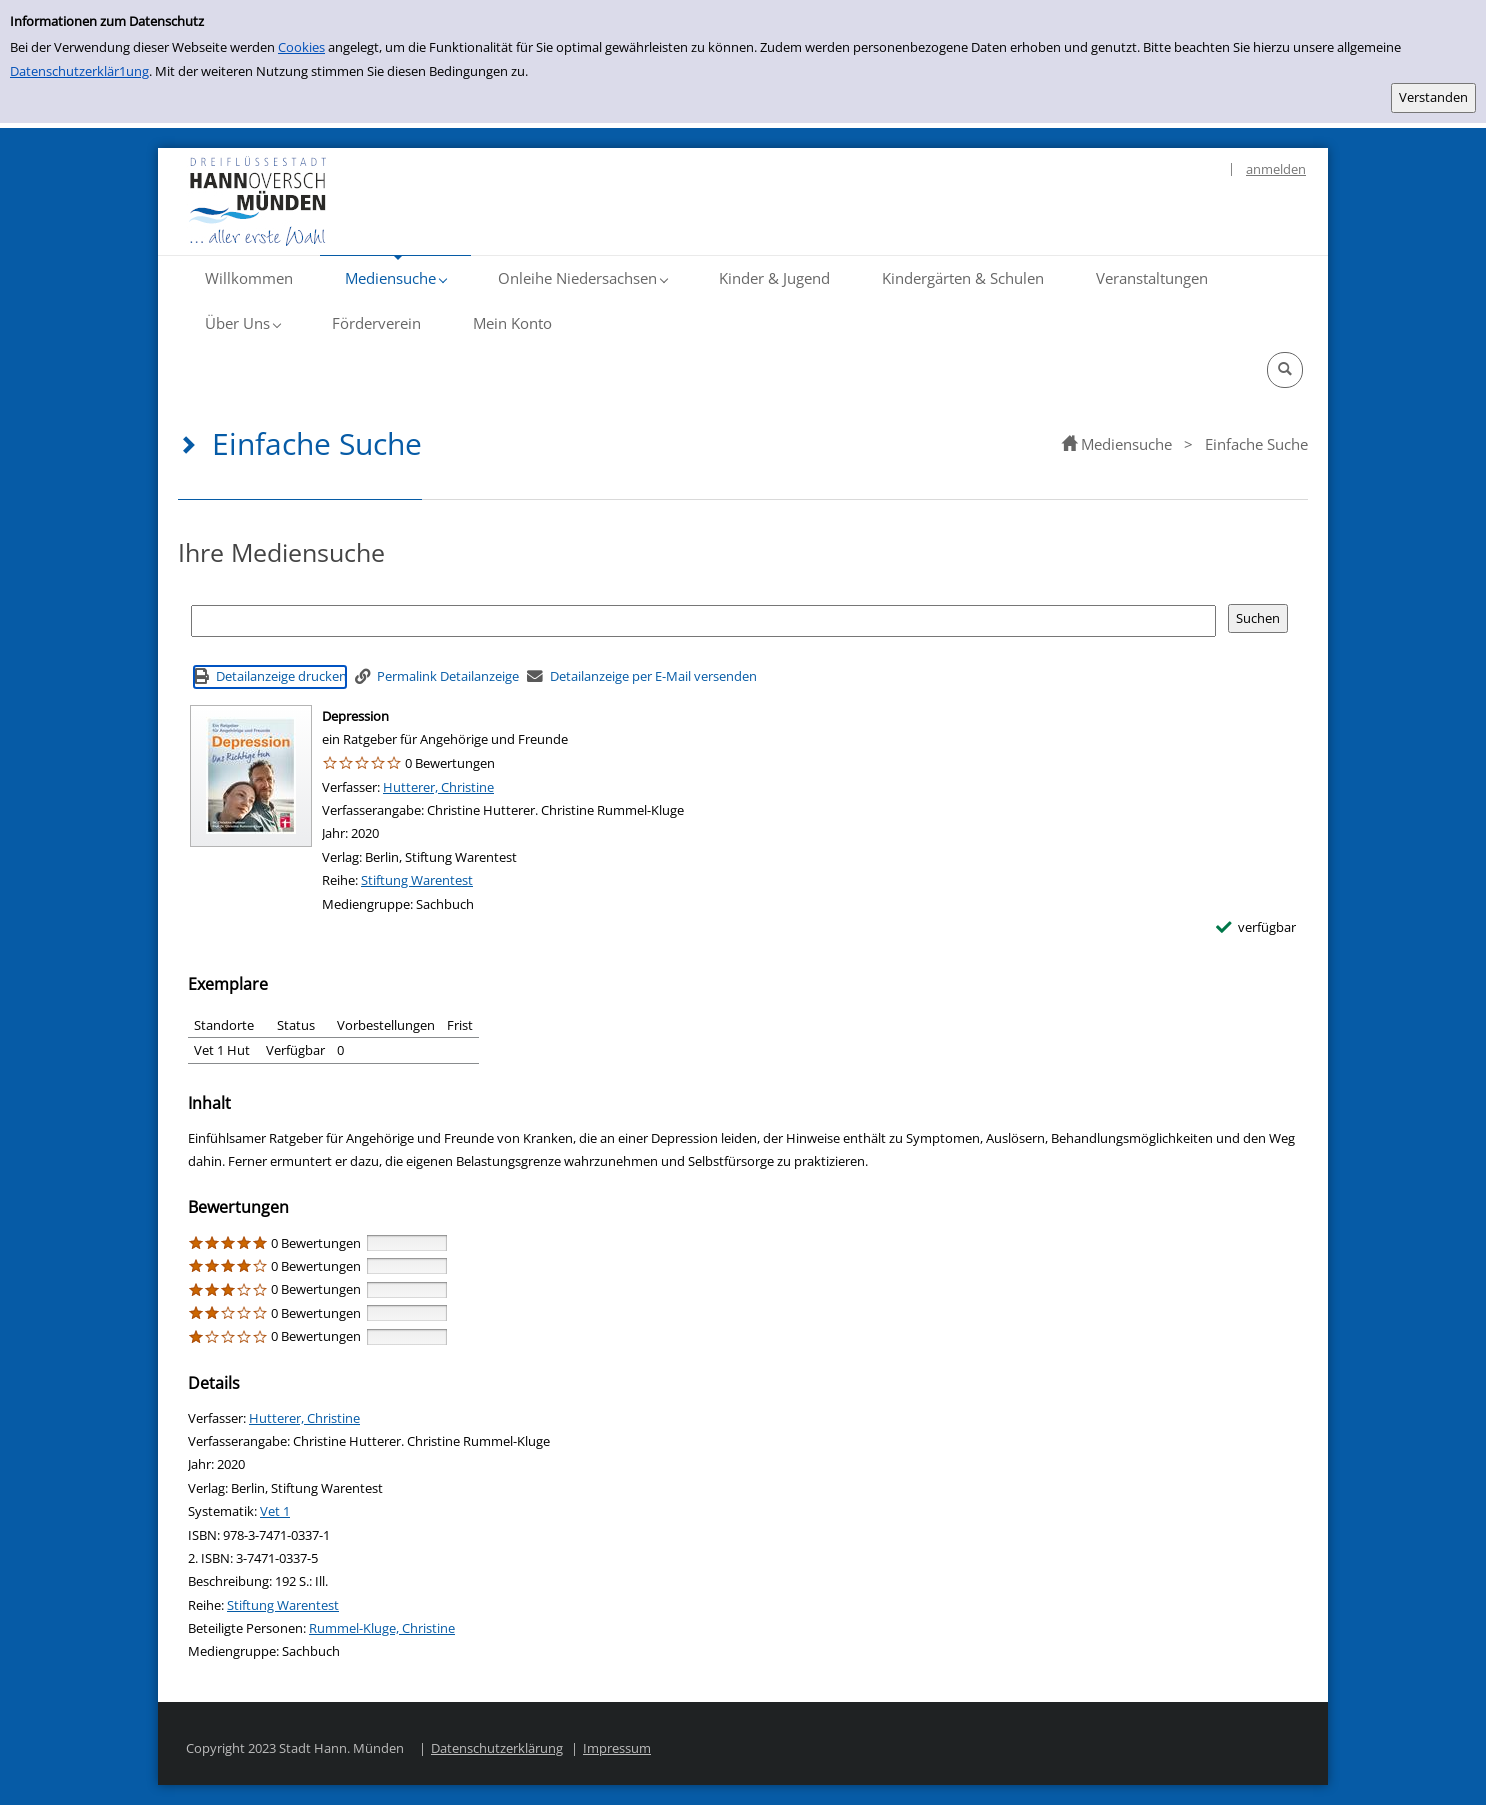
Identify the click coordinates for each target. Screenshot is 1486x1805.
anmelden (1276, 169)
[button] (395, 278)
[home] (1069, 444)
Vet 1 (275, 1511)
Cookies (301, 47)
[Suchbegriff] (703, 620)
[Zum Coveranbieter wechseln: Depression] (251, 776)
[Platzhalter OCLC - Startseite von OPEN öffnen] (319, 201)
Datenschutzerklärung (497, 1748)
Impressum (617, 1748)
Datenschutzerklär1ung (79, 71)
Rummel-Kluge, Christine (382, 1628)
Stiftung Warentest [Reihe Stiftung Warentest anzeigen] (417, 880)
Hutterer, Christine (438, 787)
